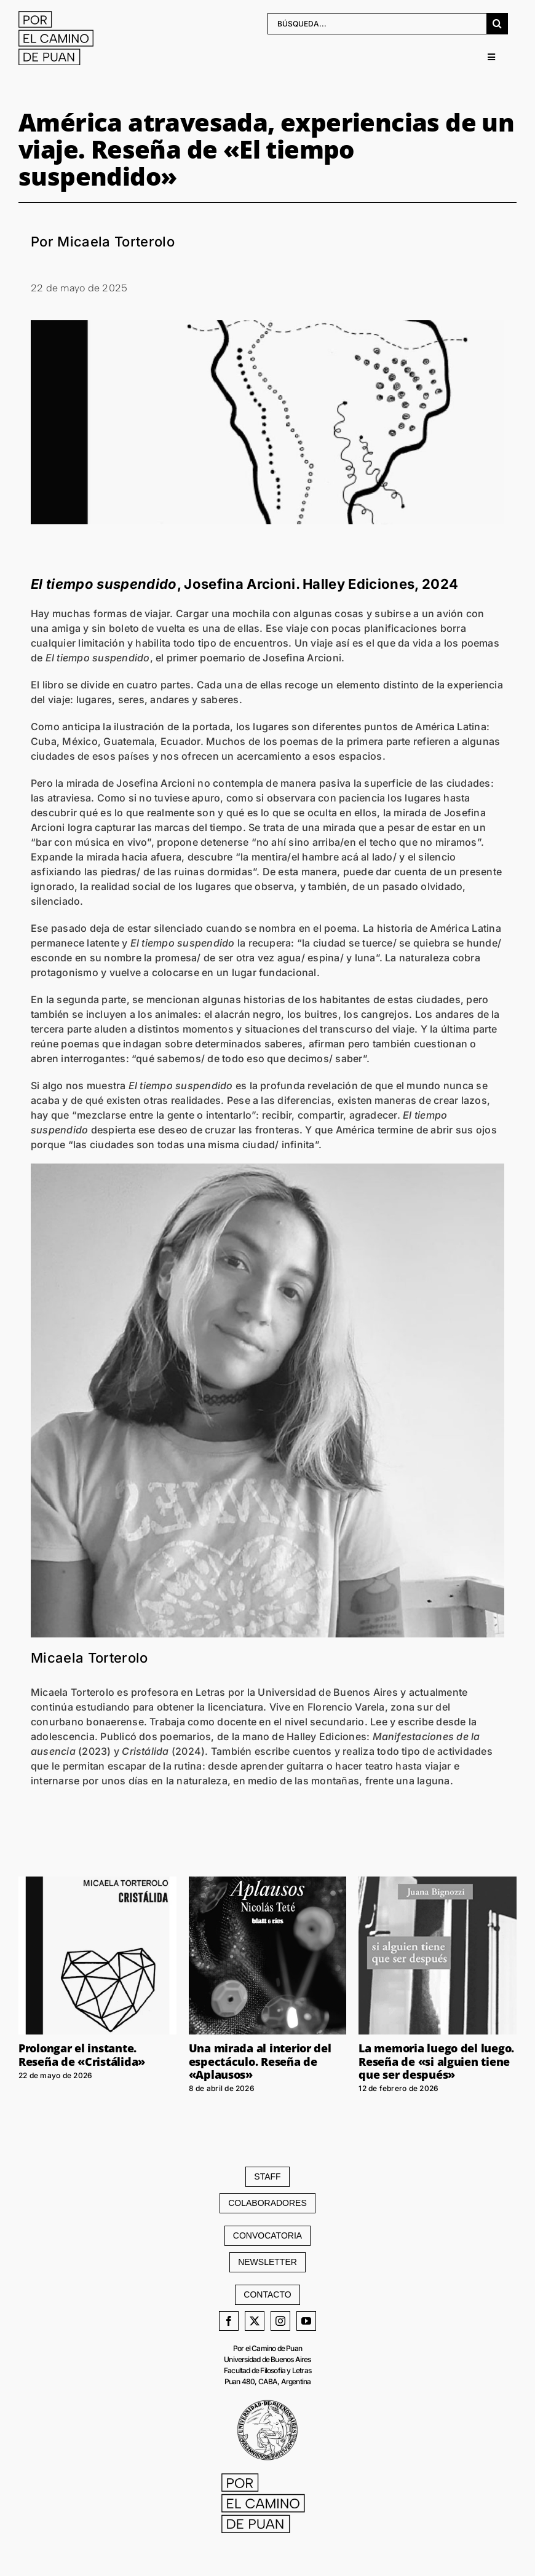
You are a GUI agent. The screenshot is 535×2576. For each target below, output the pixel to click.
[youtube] (306, 2320)
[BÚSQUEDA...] (377, 22)
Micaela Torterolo (89, 1657)
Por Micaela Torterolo (103, 241)
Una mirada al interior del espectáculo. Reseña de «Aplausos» (260, 2060)
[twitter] (254, 2320)
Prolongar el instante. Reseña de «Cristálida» (81, 2054)
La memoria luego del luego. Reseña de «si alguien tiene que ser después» (436, 2060)
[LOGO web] (59, 15)
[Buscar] (497, 22)
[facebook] (229, 2320)
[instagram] (280, 2320)
